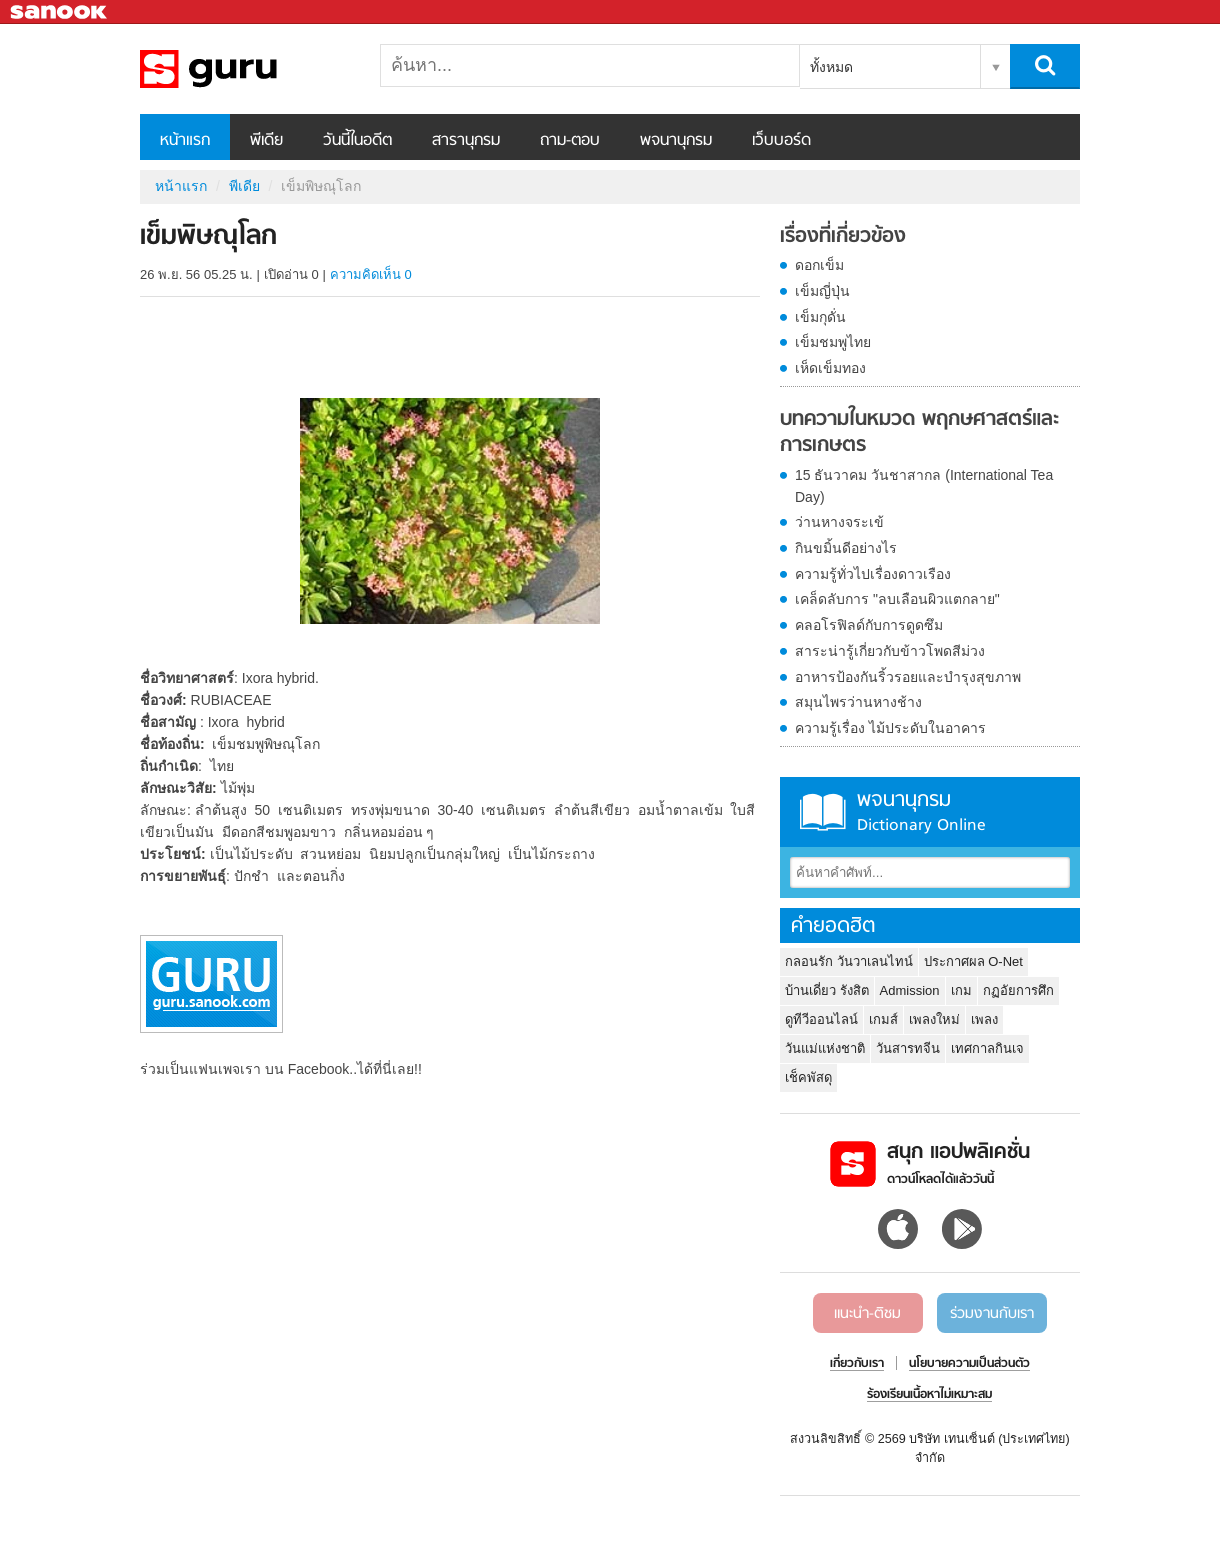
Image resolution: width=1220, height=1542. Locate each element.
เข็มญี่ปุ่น (822, 291)
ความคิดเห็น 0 (371, 274)
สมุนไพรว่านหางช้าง (858, 702)
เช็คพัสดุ (808, 1077)
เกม (961, 990)
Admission (910, 990)
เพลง (984, 1019)
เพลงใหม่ (934, 1019)
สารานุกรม (466, 141)
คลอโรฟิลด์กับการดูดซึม (869, 625)
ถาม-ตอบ (570, 141)
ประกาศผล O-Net (973, 961)
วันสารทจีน (908, 1048)
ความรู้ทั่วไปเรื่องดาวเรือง (873, 574)
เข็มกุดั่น (820, 317)
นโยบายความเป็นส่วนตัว (969, 1364)
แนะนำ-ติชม (867, 1314)
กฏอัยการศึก (1018, 990)
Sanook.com (60, 12)
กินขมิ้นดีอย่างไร (846, 548)
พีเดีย (266, 141)
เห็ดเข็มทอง (830, 368)
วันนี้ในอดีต (357, 141)
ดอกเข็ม (819, 265)
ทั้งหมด (831, 67)
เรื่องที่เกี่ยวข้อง (843, 237)
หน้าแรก (185, 141)
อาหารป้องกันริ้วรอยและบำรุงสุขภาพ (908, 677)
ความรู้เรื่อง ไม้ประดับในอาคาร (890, 728)
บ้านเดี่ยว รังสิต (827, 990)
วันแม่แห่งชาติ (825, 1048)
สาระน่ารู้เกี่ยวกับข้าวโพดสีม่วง (890, 651)
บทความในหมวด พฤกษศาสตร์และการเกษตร (919, 432)
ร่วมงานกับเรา (992, 1314)
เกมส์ (883, 1019)
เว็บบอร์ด (781, 141)
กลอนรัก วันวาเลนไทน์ (849, 961)
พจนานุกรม (676, 141)
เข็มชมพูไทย (833, 342)
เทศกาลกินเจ (987, 1048)
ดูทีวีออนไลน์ (821, 1019)
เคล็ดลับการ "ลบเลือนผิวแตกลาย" (897, 599)
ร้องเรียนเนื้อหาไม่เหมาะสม (929, 1395)
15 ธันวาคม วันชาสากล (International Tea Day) (924, 486)
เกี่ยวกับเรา (857, 1364)
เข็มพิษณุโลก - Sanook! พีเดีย (245, 69)
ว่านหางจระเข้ (839, 522)
